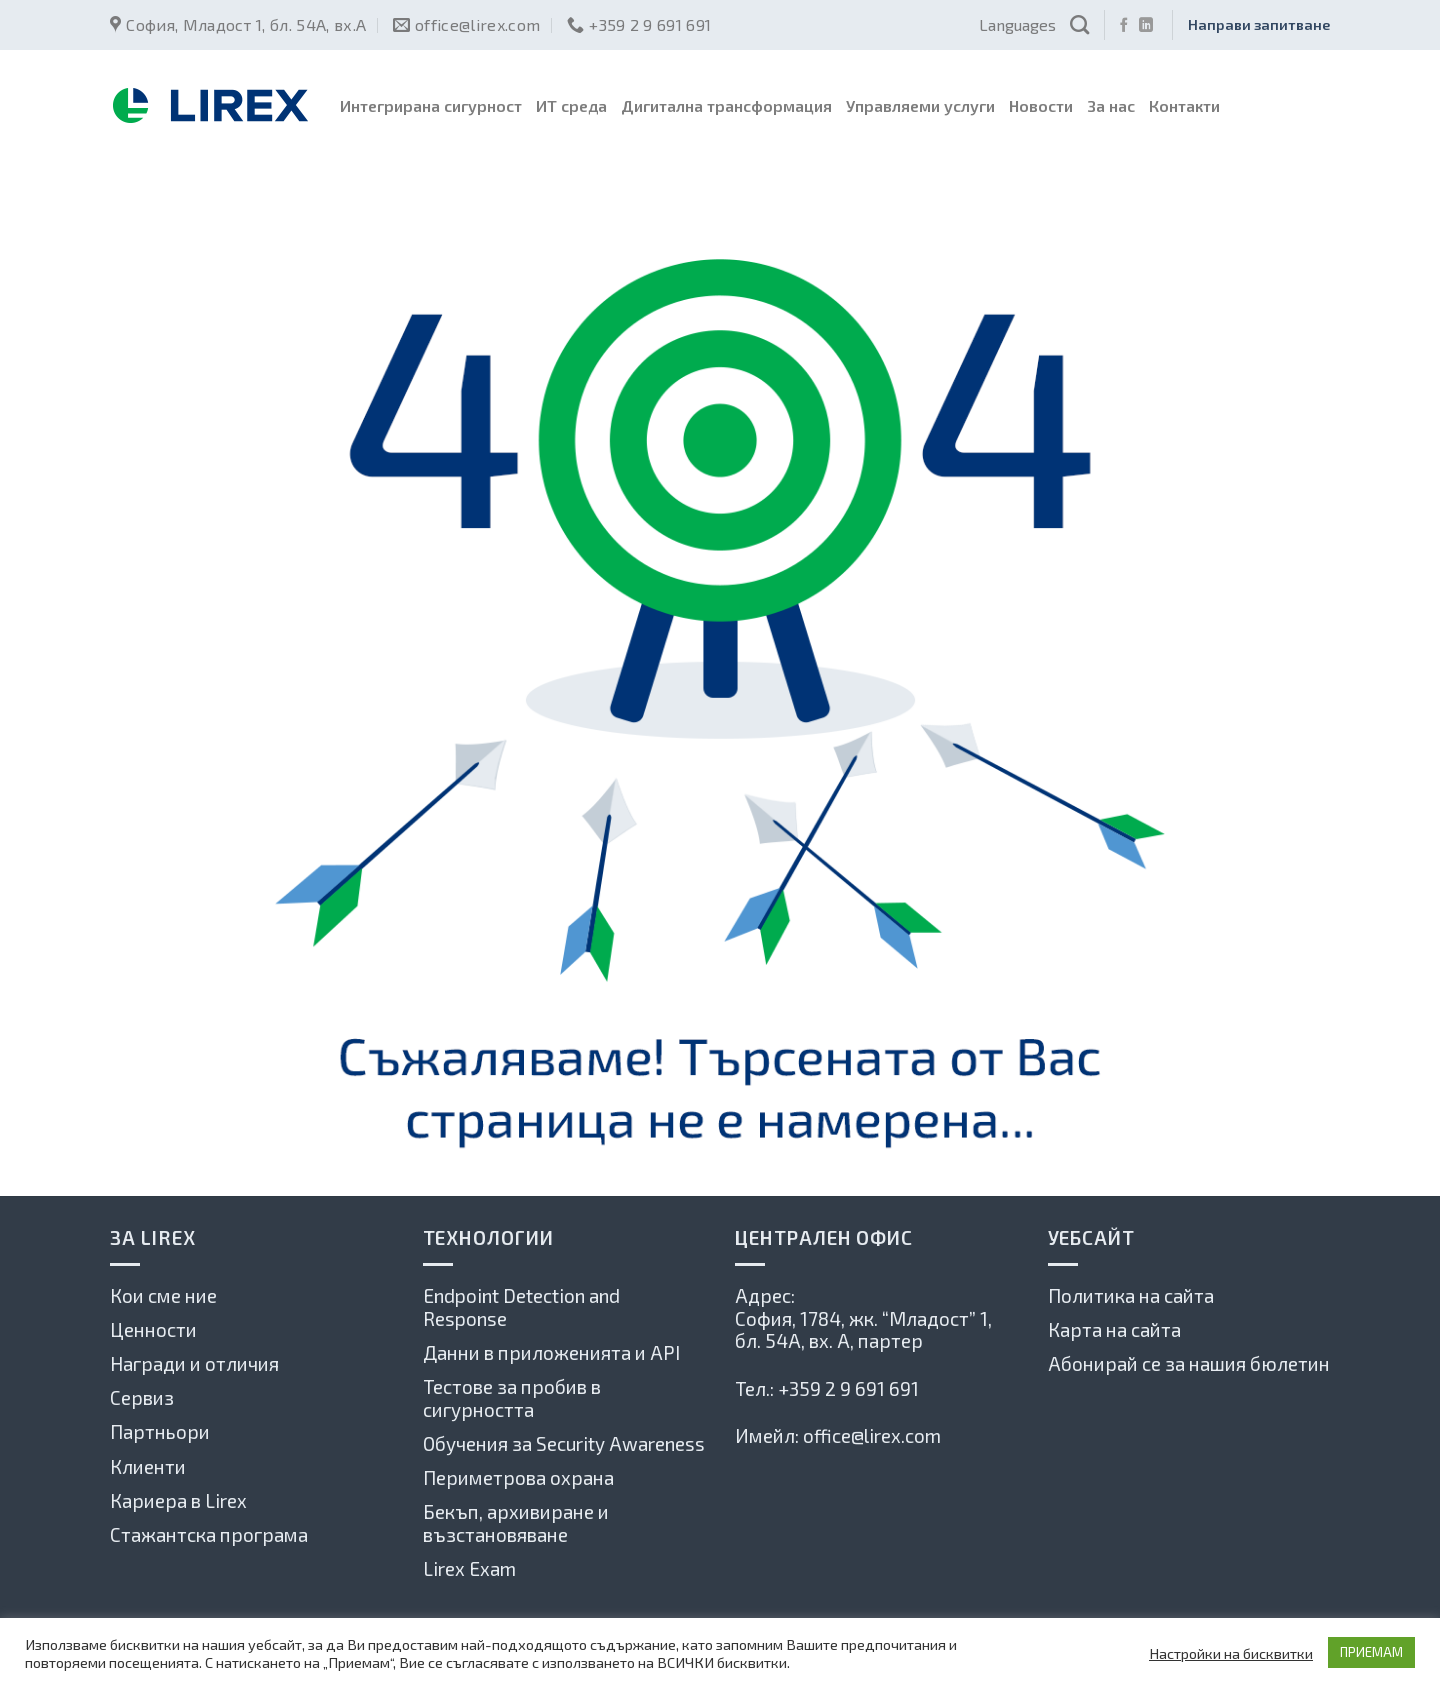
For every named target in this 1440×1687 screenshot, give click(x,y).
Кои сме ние (163, 1295)
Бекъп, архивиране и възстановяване (516, 1523)
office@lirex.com (872, 1435)
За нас (1111, 105)
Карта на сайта (1114, 1329)
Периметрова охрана (518, 1477)
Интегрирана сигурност (431, 105)
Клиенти (148, 1466)
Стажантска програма (209, 1534)
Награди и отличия (194, 1363)
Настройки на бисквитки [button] (1231, 1653)
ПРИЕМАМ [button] (1371, 1652)
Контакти (1184, 105)
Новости (1041, 105)
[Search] (1079, 24)
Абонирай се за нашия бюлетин (1189, 1363)
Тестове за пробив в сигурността (512, 1398)
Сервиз (142, 1397)
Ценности (153, 1329)
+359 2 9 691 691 (848, 1388)
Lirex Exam (469, 1568)
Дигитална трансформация (726, 105)
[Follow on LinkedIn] (1146, 26)
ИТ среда (571, 105)
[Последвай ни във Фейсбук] (1124, 26)
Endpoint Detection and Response (521, 1307)
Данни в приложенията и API (551, 1352)
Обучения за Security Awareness (564, 1443)
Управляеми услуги (920, 105)
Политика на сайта (1131, 1295)
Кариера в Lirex (178, 1500)
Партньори (160, 1431)
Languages (1017, 24)
